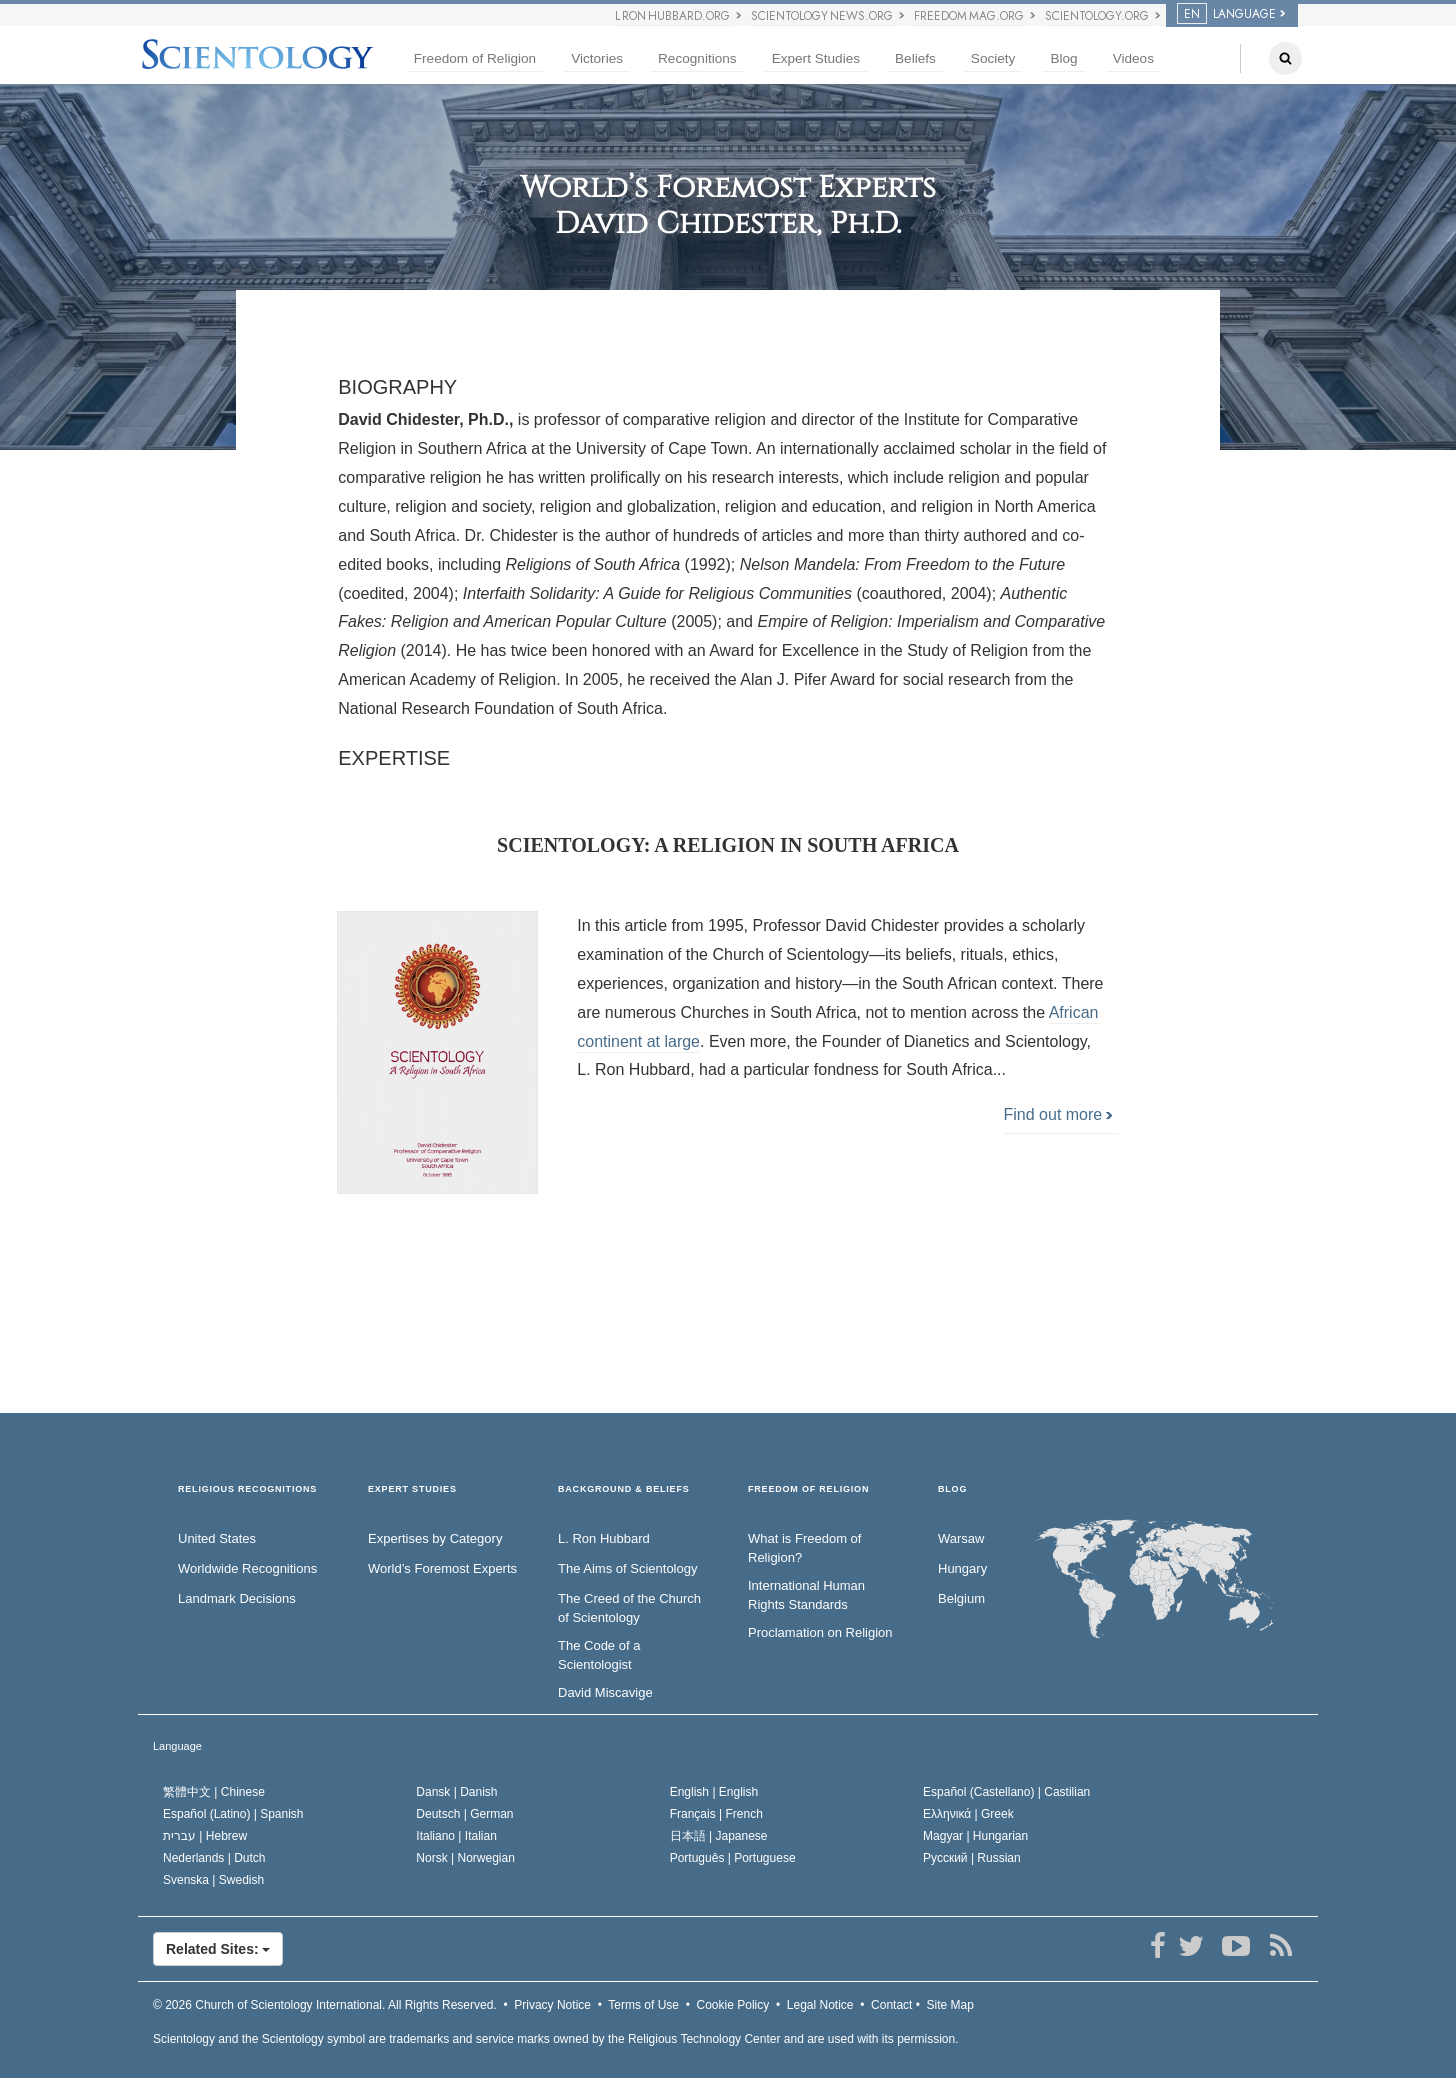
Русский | (972, 1858)
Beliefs (915, 58)
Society (993, 58)
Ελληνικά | (968, 1814)
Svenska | (213, 1880)
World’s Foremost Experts (442, 1568)
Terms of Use (643, 2005)
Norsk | (465, 1858)
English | (714, 1792)
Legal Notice (820, 2005)
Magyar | (975, 1836)
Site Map (950, 2005)
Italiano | (456, 1836)
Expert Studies (816, 58)
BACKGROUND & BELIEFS (624, 1489)
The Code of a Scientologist (599, 1655)
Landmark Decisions (237, 1598)
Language (177, 1746)
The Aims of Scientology (627, 1568)
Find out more (1058, 1114)
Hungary (962, 1568)
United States (217, 1538)
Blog (1063, 58)
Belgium (961, 1598)
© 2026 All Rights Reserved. (325, 2005)
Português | (733, 1858)
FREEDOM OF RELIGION (808, 1489)
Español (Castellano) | (1006, 1792)
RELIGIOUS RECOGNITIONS (247, 1489)
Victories (597, 58)
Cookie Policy (733, 2005)
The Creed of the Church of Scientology (629, 1608)
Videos (1133, 58)
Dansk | (456, 1792)
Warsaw (961, 1538)
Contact (891, 2005)
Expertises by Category (435, 1538)
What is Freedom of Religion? (804, 1548)
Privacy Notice (552, 2005)
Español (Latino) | (233, 1814)
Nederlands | (214, 1858)
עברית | (205, 1836)
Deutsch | (464, 1814)
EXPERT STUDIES (412, 1489)
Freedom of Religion (475, 58)
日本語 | (719, 1836)
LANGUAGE (1226, 14)
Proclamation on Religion (820, 1632)
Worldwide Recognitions (247, 1568)
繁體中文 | (214, 1792)
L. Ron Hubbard (604, 1538)
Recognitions (697, 58)
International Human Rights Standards (806, 1595)
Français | (716, 1814)
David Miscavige (605, 1692)
